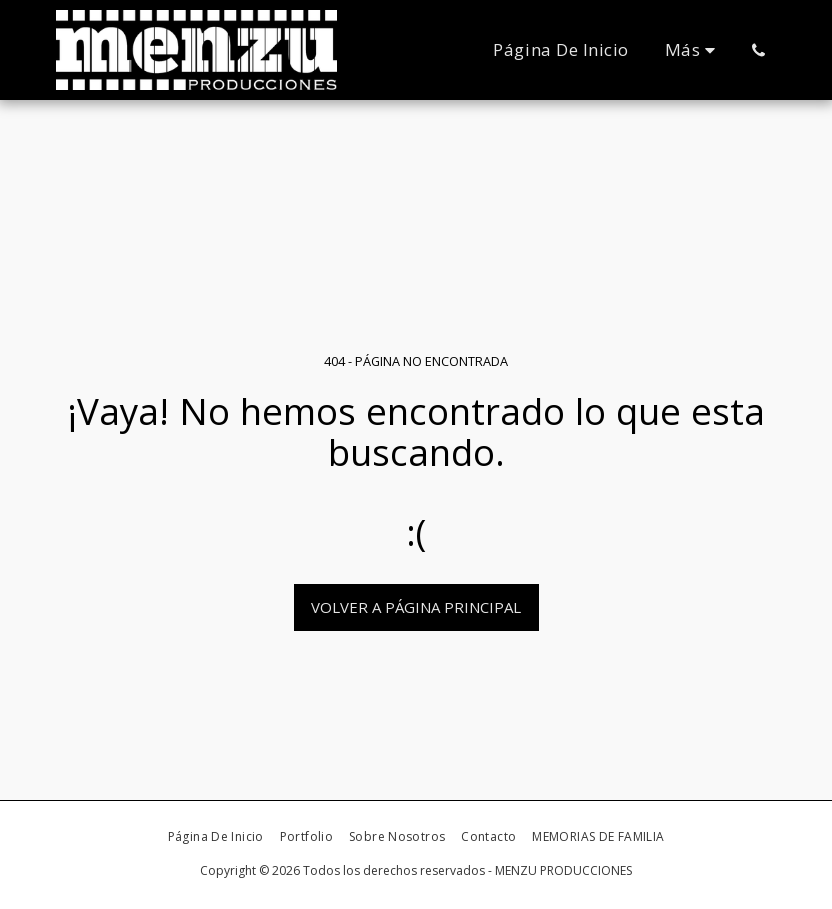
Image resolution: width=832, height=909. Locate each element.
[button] (758, 50)
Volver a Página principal (416, 607)
